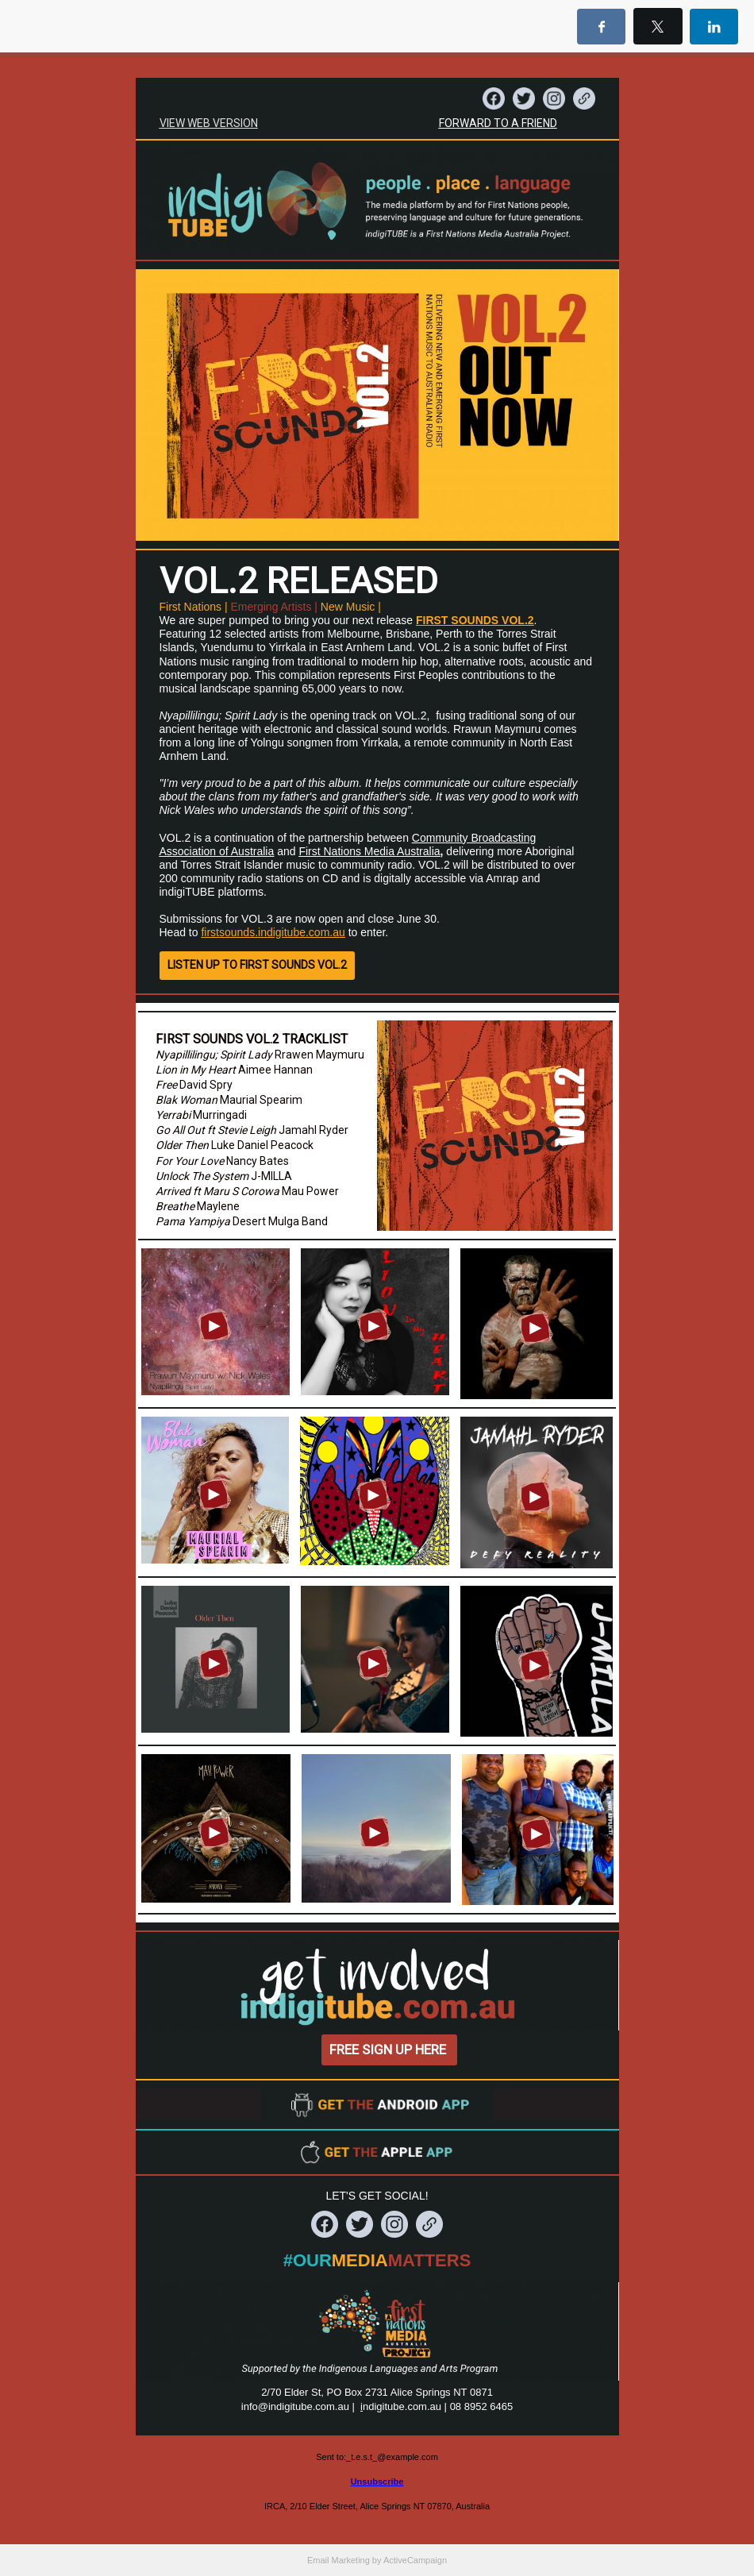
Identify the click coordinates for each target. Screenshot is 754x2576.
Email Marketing (338, 2560)
